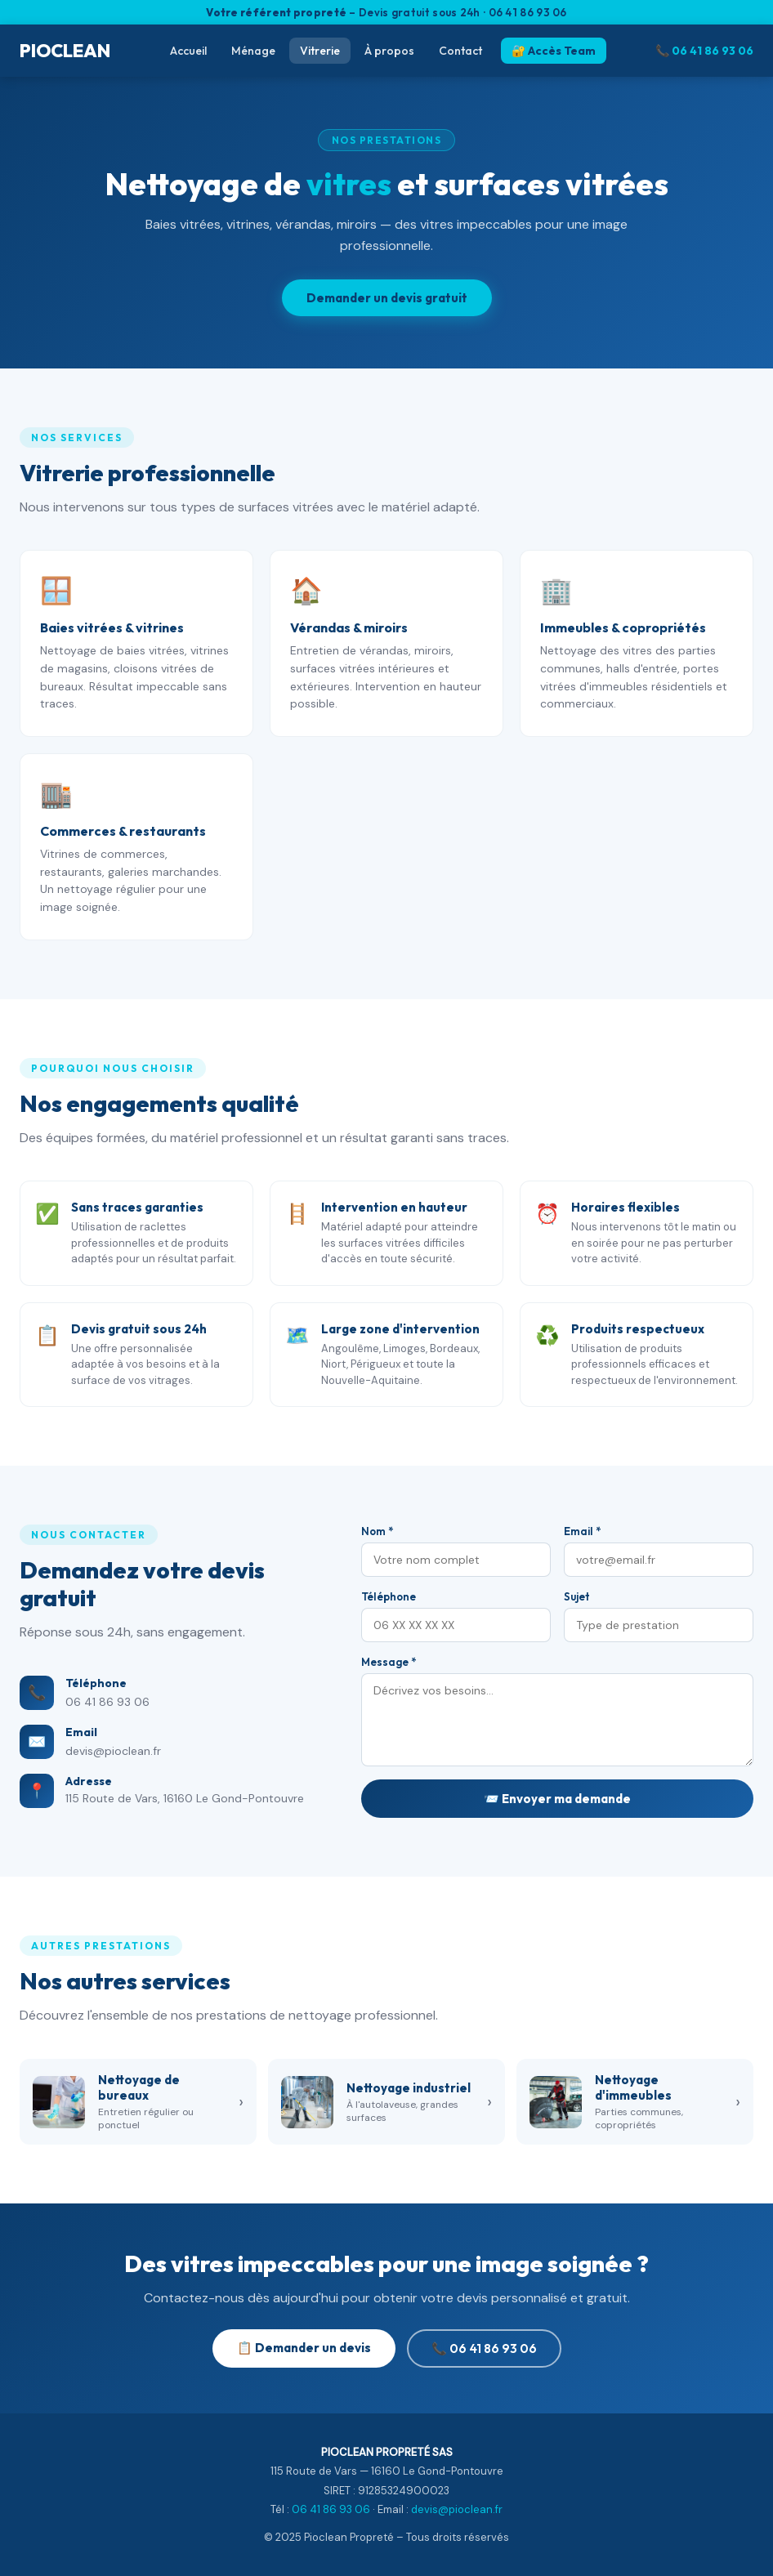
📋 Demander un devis (304, 2347)
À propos (389, 50)
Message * (388, 1661)
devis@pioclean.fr (113, 1750)
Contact (460, 50)
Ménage (253, 50)
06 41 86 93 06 (107, 1701)
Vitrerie (320, 50)
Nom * (377, 1531)
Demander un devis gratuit (386, 298)
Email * (582, 1531)
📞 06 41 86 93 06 (704, 50)
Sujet (577, 1596)
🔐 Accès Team (554, 50)
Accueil (188, 50)
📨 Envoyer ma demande (557, 1798)
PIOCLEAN (65, 50)
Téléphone (388, 1596)
